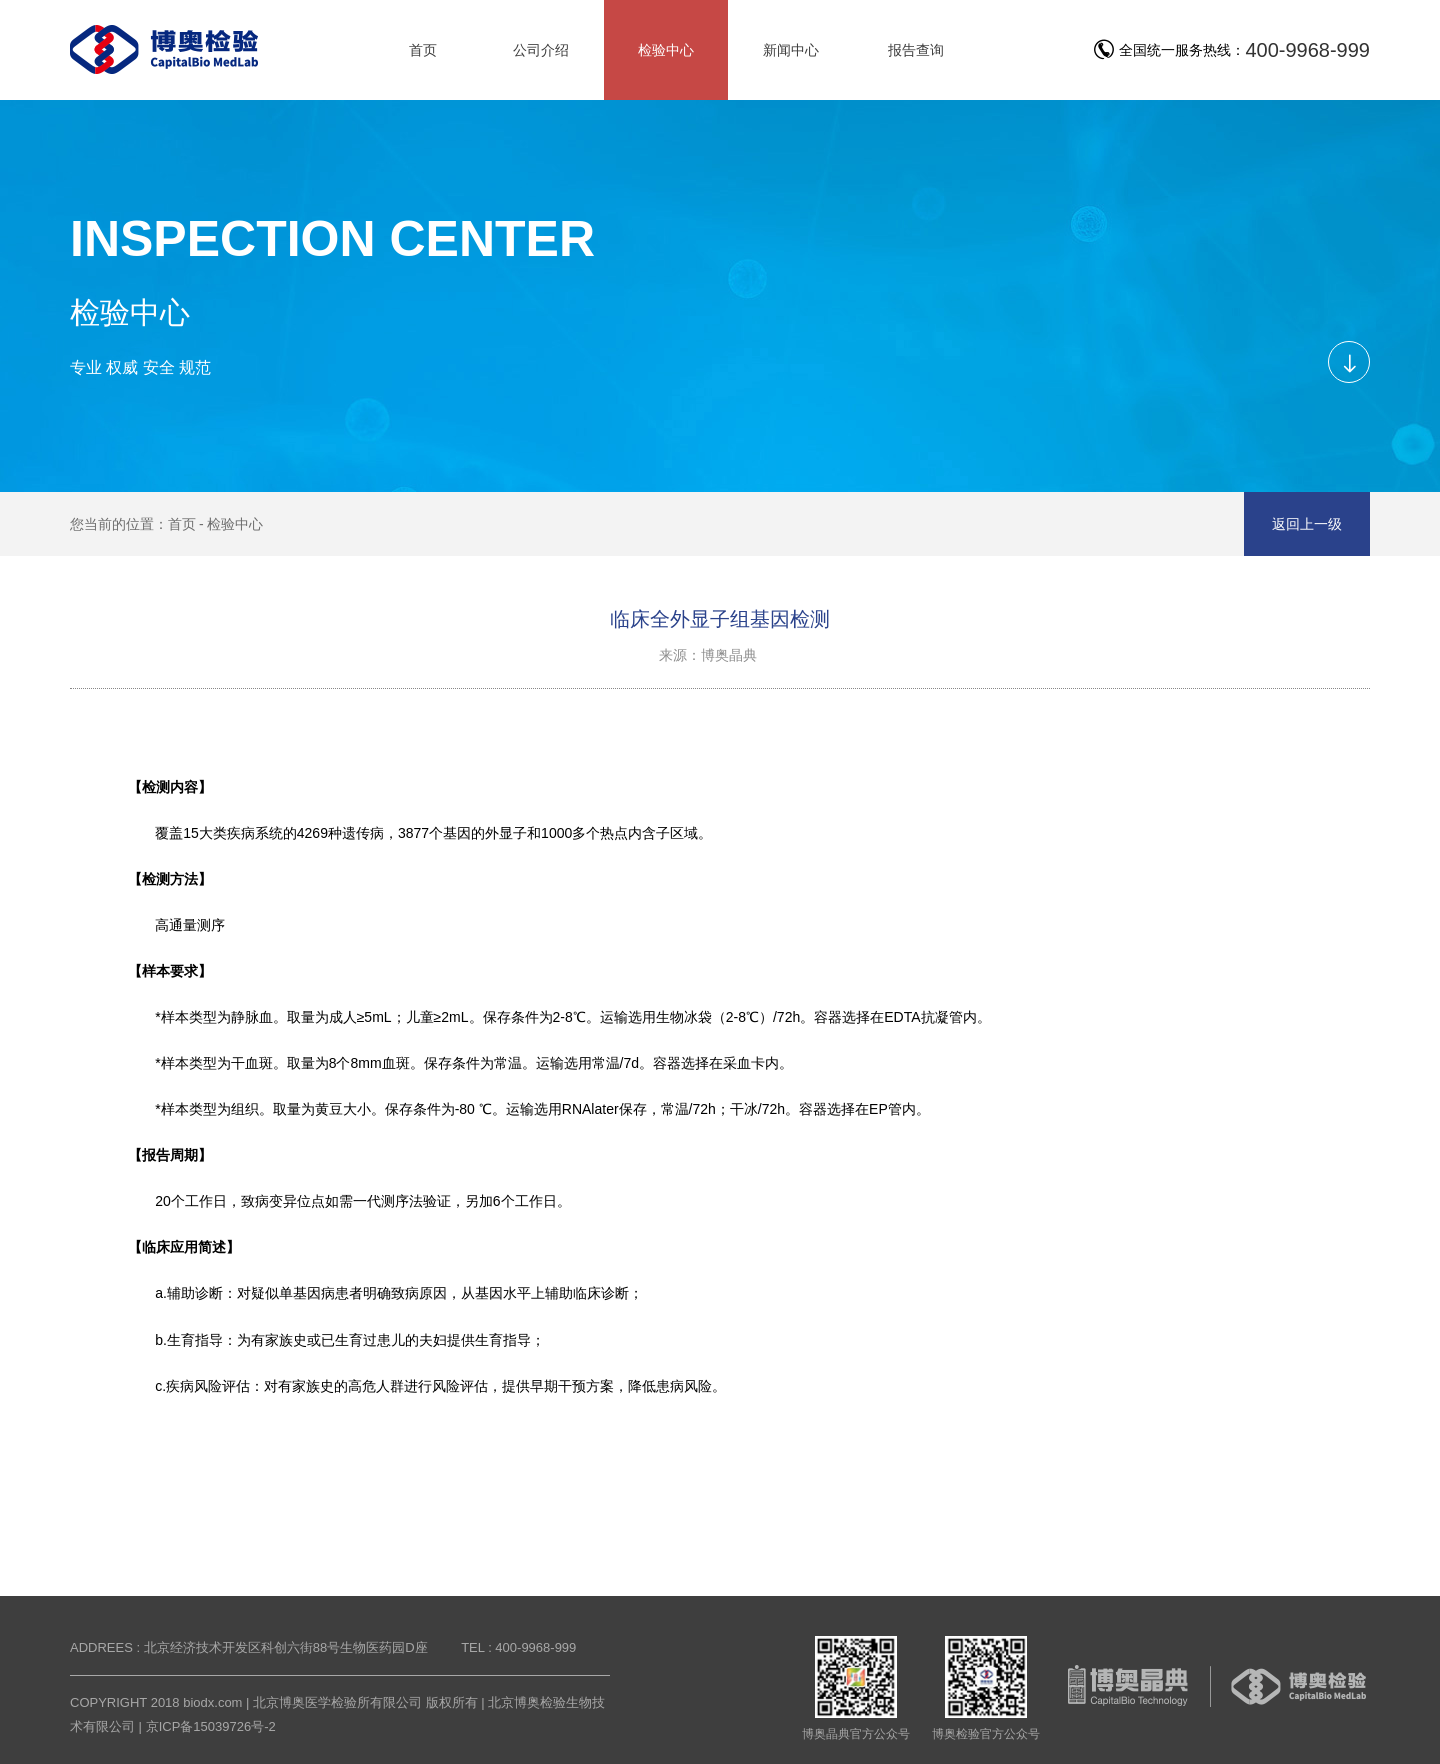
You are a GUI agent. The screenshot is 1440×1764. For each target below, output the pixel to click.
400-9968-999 (1307, 50)
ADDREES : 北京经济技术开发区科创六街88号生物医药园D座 (249, 1647)
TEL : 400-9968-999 (518, 1647)
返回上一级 (1307, 524)
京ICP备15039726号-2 (211, 1726)
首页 (182, 524)
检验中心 (235, 524)
